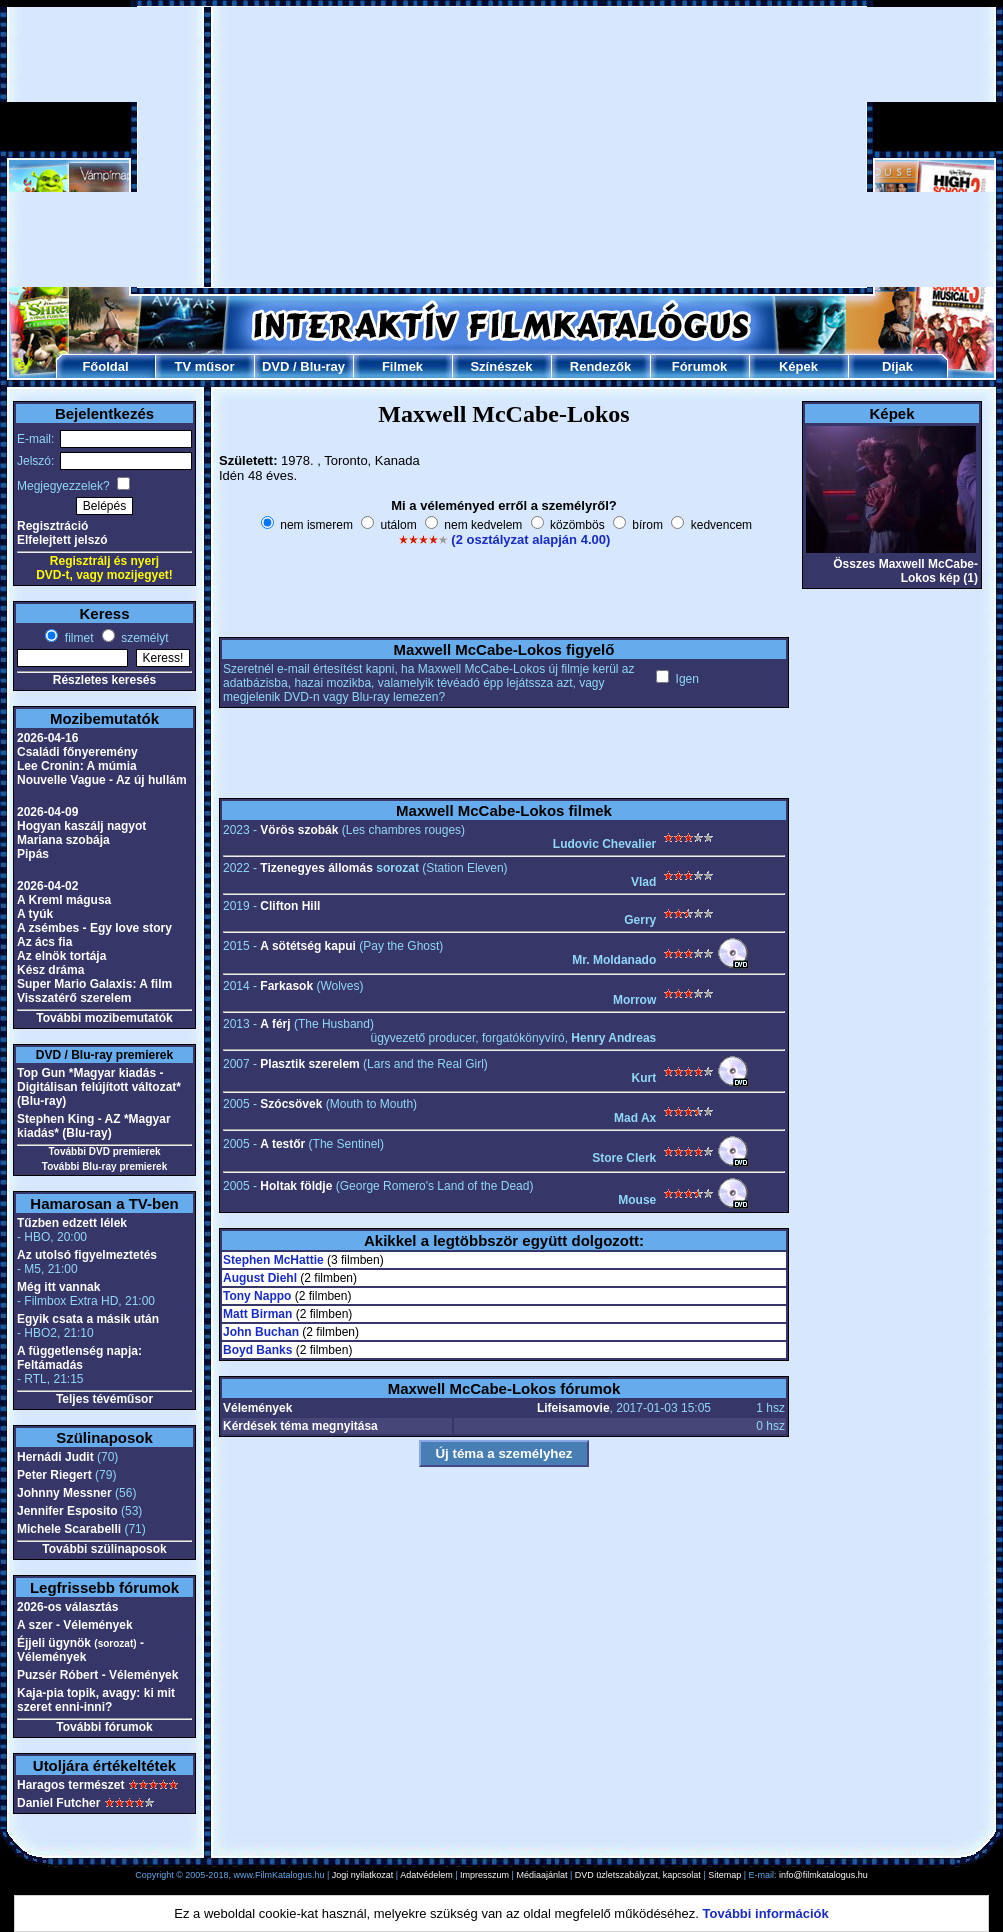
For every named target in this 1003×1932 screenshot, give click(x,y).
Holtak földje (296, 1186)
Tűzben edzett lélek (72, 1223)
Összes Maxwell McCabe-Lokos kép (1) (905, 571)
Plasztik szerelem (309, 1064)
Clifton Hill (290, 906)
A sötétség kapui (308, 946)
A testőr (282, 1144)
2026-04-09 (47, 812)
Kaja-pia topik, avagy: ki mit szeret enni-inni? (96, 1700)
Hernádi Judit (55, 1457)
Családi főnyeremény (77, 752)
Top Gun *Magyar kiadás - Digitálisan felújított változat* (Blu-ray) (99, 1087)
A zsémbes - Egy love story (94, 928)
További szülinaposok (104, 1549)
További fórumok (104, 1727)
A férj (275, 1024)
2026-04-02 (47, 886)
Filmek (402, 366)
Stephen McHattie (273, 1260)
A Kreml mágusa (64, 900)
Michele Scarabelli (69, 1529)
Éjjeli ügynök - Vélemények (80, 1650)
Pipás (33, 854)
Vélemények (257, 1408)
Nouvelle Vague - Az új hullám (102, 780)
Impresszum (484, 1875)
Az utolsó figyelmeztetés (87, 1255)
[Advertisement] (502, 147)
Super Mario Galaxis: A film (94, 984)
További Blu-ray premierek (104, 1166)
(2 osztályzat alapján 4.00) (530, 539)
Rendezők (600, 366)
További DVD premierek (104, 1151)
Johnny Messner (64, 1493)
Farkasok (286, 986)
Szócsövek (291, 1104)
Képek (798, 366)
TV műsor (205, 366)
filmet (77, 638)
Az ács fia (44, 942)
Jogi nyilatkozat (363, 1875)
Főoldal (105, 366)
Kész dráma (50, 970)
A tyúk (35, 914)
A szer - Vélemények (75, 1625)
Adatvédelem (426, 1875)
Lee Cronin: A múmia (77, 766)
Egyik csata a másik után (88, 1319)
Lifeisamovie (573, 1408)
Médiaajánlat (541, 1875)
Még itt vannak (58, 1287)
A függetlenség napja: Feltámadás (79, 1358)
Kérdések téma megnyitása (300, 1426)
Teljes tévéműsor (104, 1399)
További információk (766, 1913)
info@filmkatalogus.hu (823, 1875)
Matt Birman (257, 1314)
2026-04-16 (47, 738)
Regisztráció (52, 526)
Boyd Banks (257, 1350)
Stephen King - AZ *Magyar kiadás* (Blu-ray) (94, 1126)
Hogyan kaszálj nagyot (81, 826)
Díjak (897, 366)
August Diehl (260, 1278)
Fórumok (700, 366)
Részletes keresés (104, 680)
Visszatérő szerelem (74, 998)
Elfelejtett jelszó (62, 540)
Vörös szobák (299, 830)
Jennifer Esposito (67, 1511)
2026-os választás (67, 1607)
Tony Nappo (257, 1296)
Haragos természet (70, 1785)
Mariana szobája (63, 840)
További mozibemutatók (104, 1018)
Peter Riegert (54, 1475)
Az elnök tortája (61, 956)
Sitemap (724, 1875)
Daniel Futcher (58, 1803)
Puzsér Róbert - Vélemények (97, 1675)
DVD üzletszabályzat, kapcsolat (638, 1875)
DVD (275, 366)
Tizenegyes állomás (316, 868)
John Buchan (261, 1332)
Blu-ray (322, 366)
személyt (143, 638)
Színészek (501, 366)
